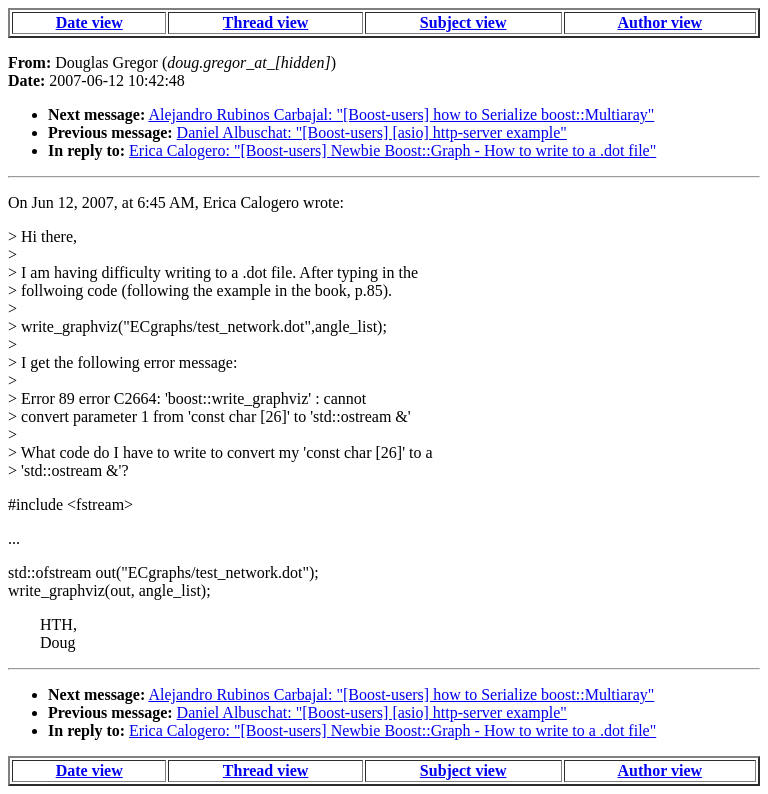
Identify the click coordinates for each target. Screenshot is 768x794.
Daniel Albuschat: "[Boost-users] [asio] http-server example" (372, 132)
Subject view (463, 22)
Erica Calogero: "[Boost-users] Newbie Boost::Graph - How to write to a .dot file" (392, 150)
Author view (660, 22)
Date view (89, 22)
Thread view (265, 22)
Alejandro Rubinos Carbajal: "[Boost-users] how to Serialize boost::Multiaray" (401, 114)
